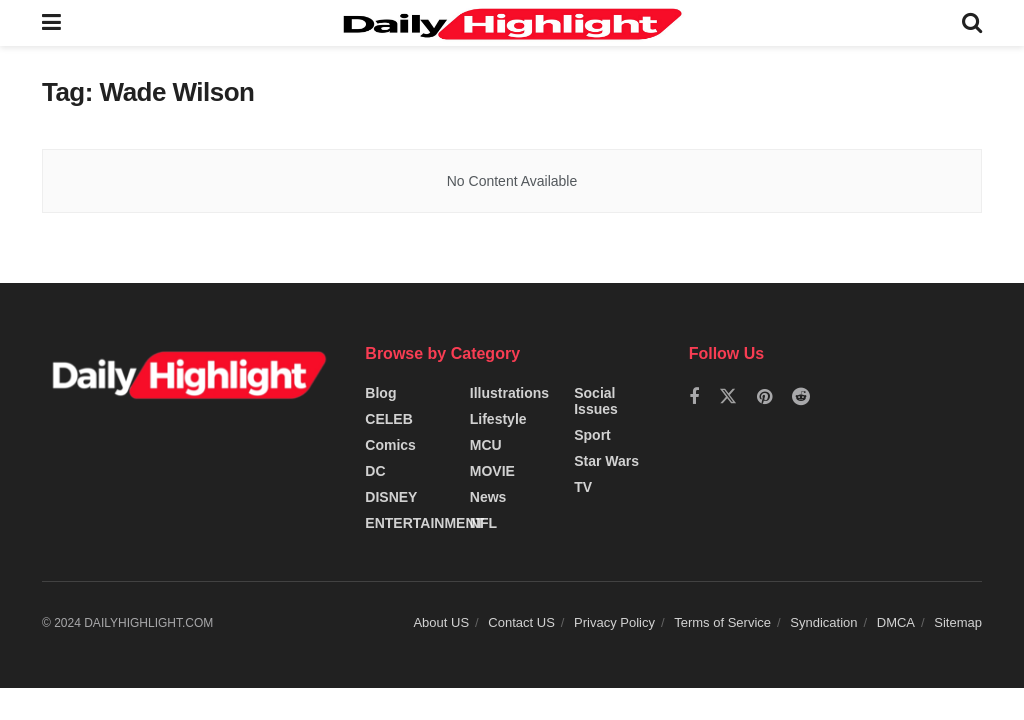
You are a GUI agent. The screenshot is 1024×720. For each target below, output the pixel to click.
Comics (390, 445)
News (488, 497)
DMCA (896, 622)
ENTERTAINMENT (424, 523)
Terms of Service (722, 622)
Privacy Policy (614, 622)
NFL (483, 523)
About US (441, 622)
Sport (592, 435)
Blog (380, 393)
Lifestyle (498, 419)
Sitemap (958, 622)
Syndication (823, 622)
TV (583, 487)
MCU (486, 445)
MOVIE (492, 471)
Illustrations (509, 393)
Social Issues (596, 401)
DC (375, 471)
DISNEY (391, 497)
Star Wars (606, 461)
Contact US (521, 622)
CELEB (388, 419)
